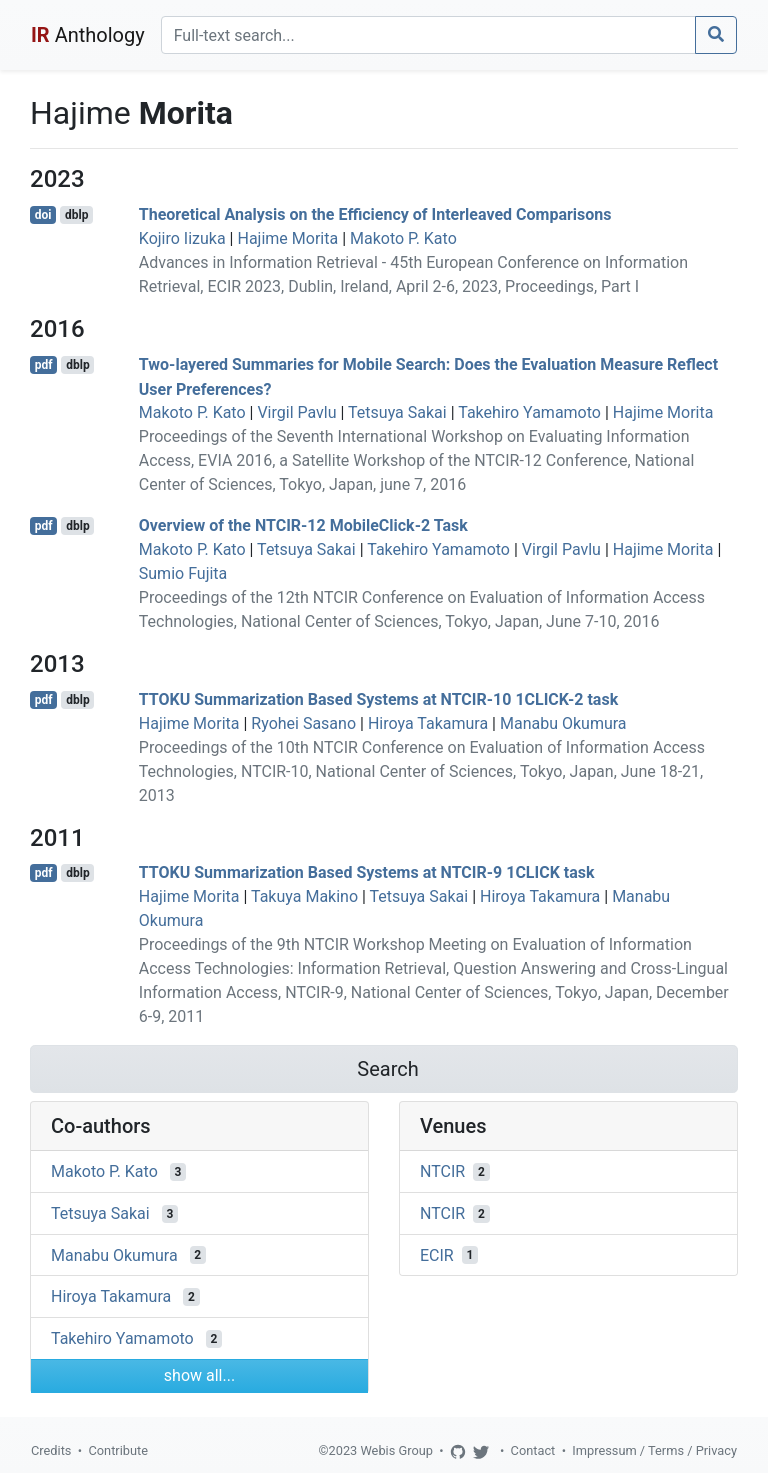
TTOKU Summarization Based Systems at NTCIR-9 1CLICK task (367, 872)
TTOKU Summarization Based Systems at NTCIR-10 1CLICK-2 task (378, 699)
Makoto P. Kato (403, 238)
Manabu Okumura (563, 723)
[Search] (428, 35)
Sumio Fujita (183, 573)
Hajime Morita (287, 238)
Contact (533, 1450)
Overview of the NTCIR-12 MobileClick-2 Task (303, 525)
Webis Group (396, 1450)
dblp (76, 215)
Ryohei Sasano (303, 723)
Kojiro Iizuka (182, 238)
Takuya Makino (304, 896)
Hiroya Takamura (428, 723)
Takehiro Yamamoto (529, 412)
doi (43, 215)
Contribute (118, 1450)
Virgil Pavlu (296, 412)
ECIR (437, 1254)
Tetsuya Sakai (397, 412)
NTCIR (442, 1171)
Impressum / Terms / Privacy (654, 1450)
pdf (44, 365)
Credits (51, 1450)
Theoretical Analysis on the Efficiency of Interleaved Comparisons (375, 214)
